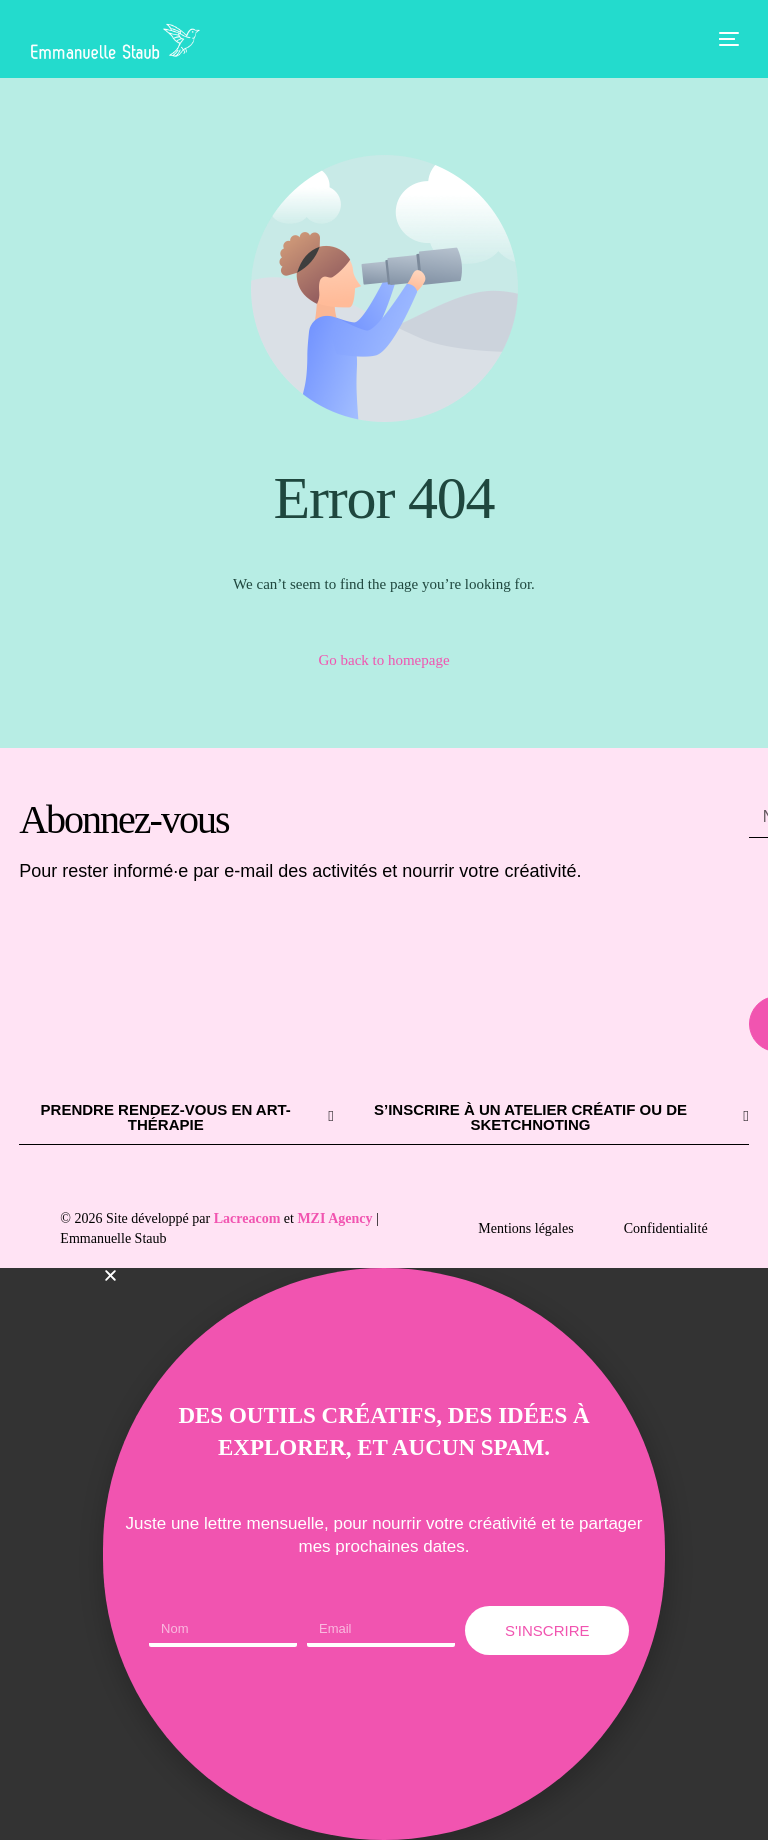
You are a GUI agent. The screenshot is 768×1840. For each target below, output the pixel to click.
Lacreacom (247, 1218)
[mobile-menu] (714, 39)
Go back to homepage (383, 660)
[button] (384, 1275)
